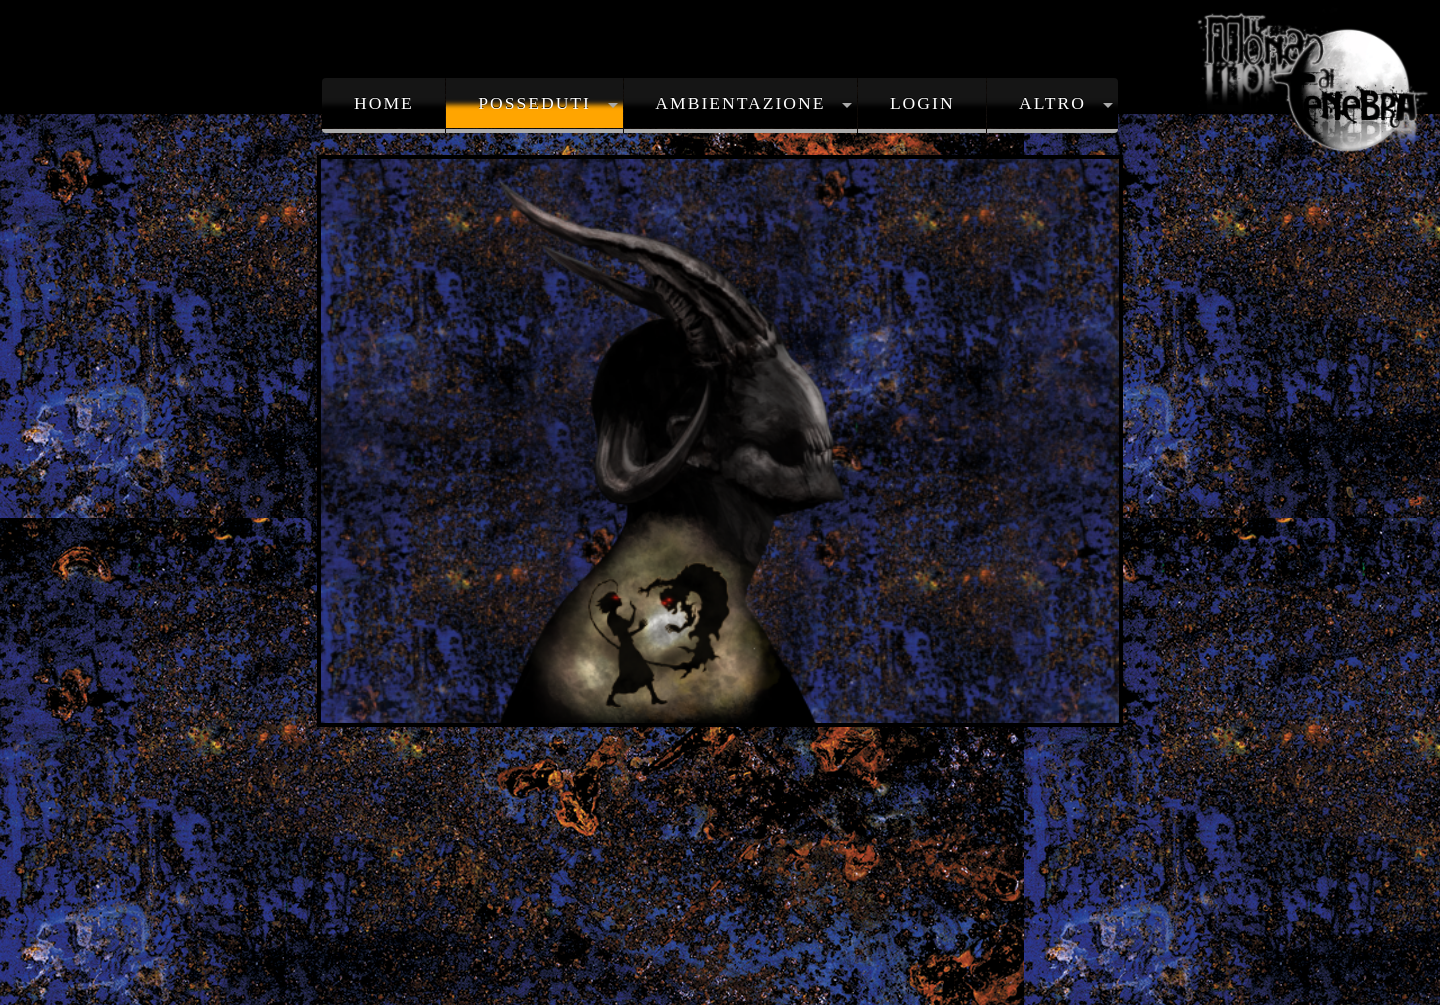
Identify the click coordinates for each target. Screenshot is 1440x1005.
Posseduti (534, 103)
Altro (1052, 103)
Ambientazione (740, 103)
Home (384, 103)
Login (922, 103)
